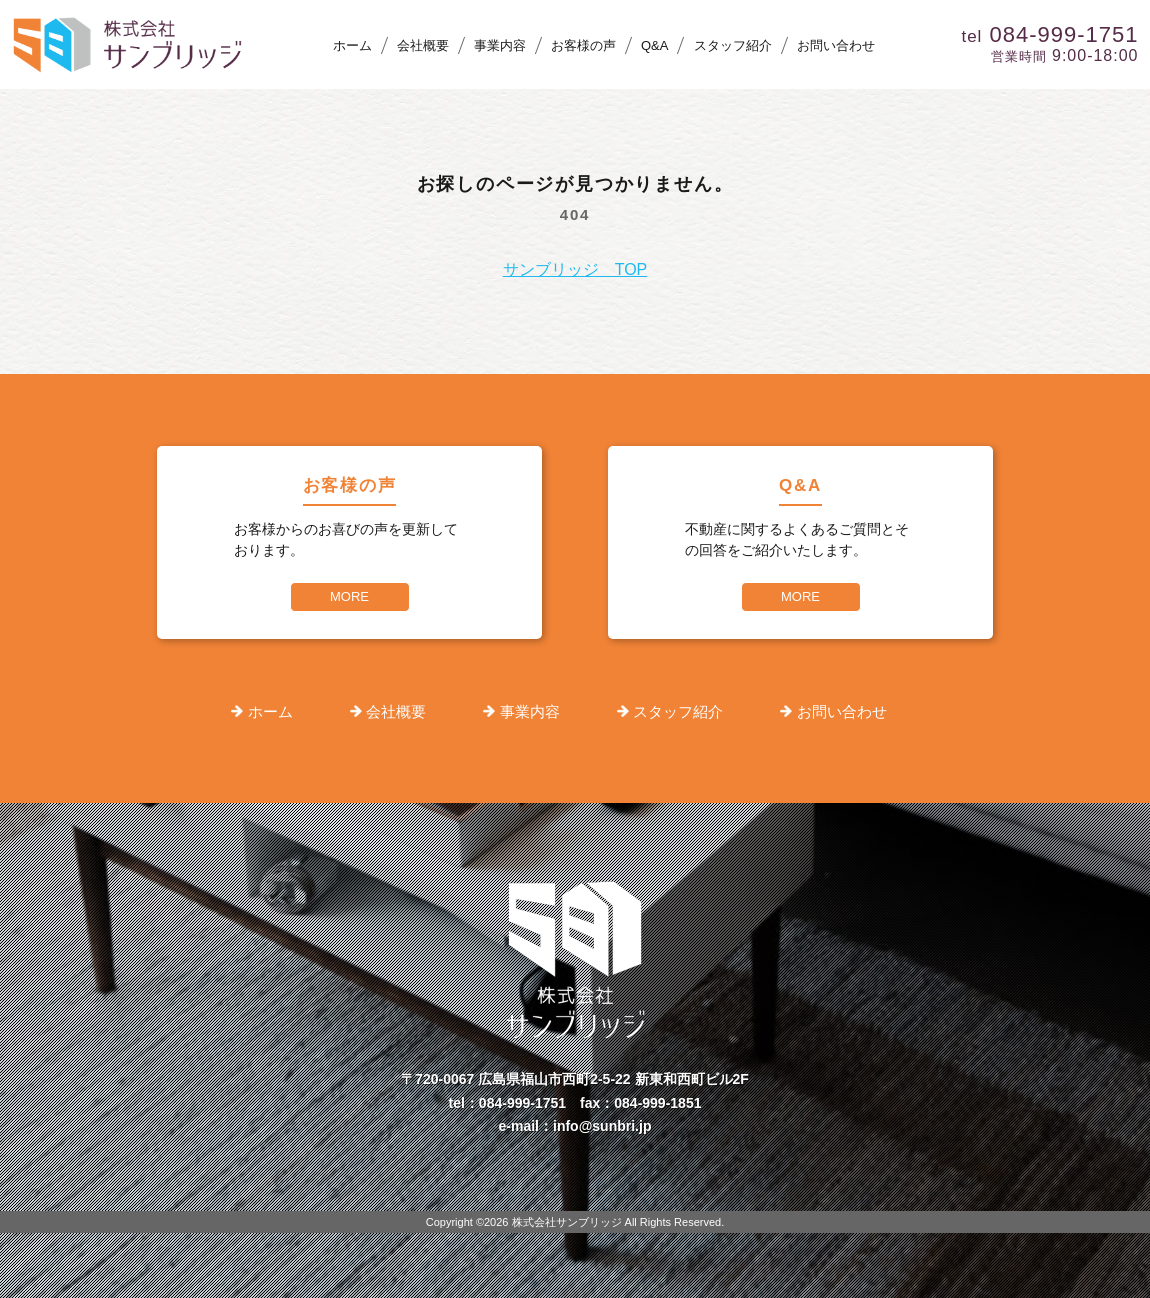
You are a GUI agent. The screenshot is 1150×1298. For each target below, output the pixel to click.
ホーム (352, 45)
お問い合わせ (836, 45)
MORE (349, 596)
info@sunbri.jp (602, 1126)
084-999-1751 (522, 1103)
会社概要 (423, 45)
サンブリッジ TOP (575, 269)
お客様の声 (583, 45)
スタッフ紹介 (733, 45)
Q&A (654, 45)
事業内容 (500, 45)
